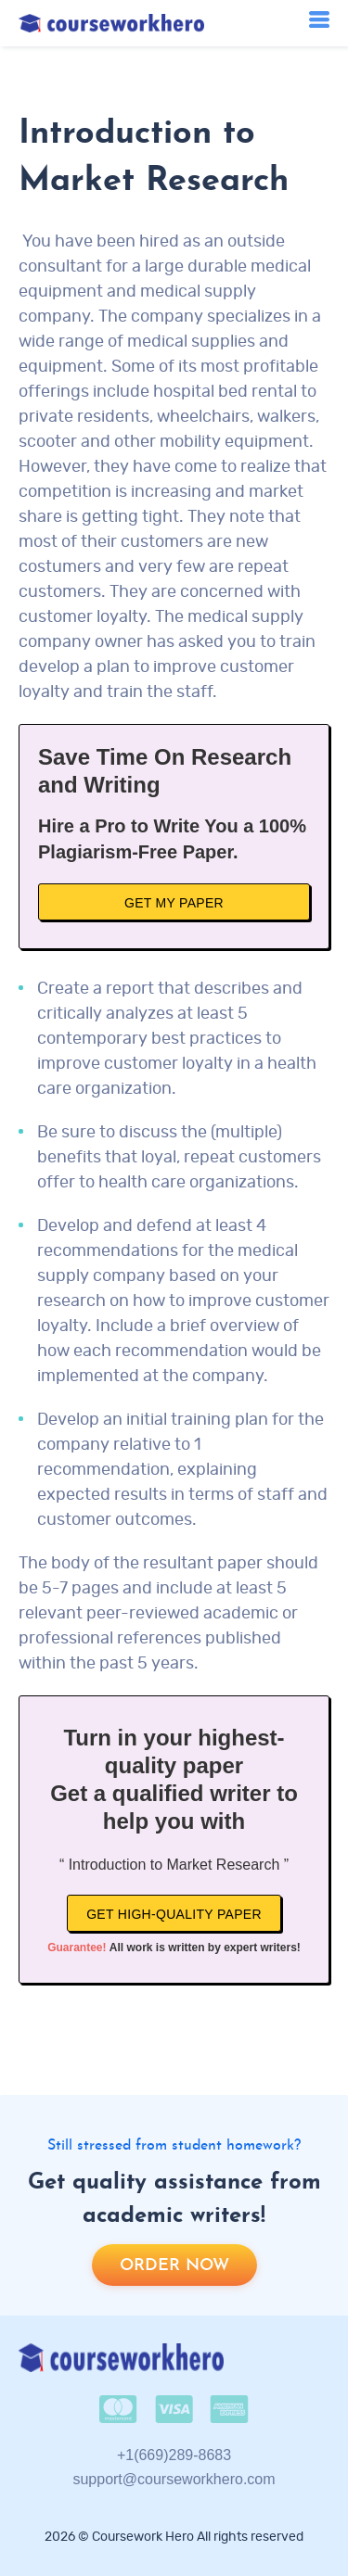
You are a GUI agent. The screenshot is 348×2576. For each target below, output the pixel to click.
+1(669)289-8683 (174, 2455)
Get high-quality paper (174, 1914)
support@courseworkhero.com (173, 2479)
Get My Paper (174, 902)
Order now (174, 2266)
